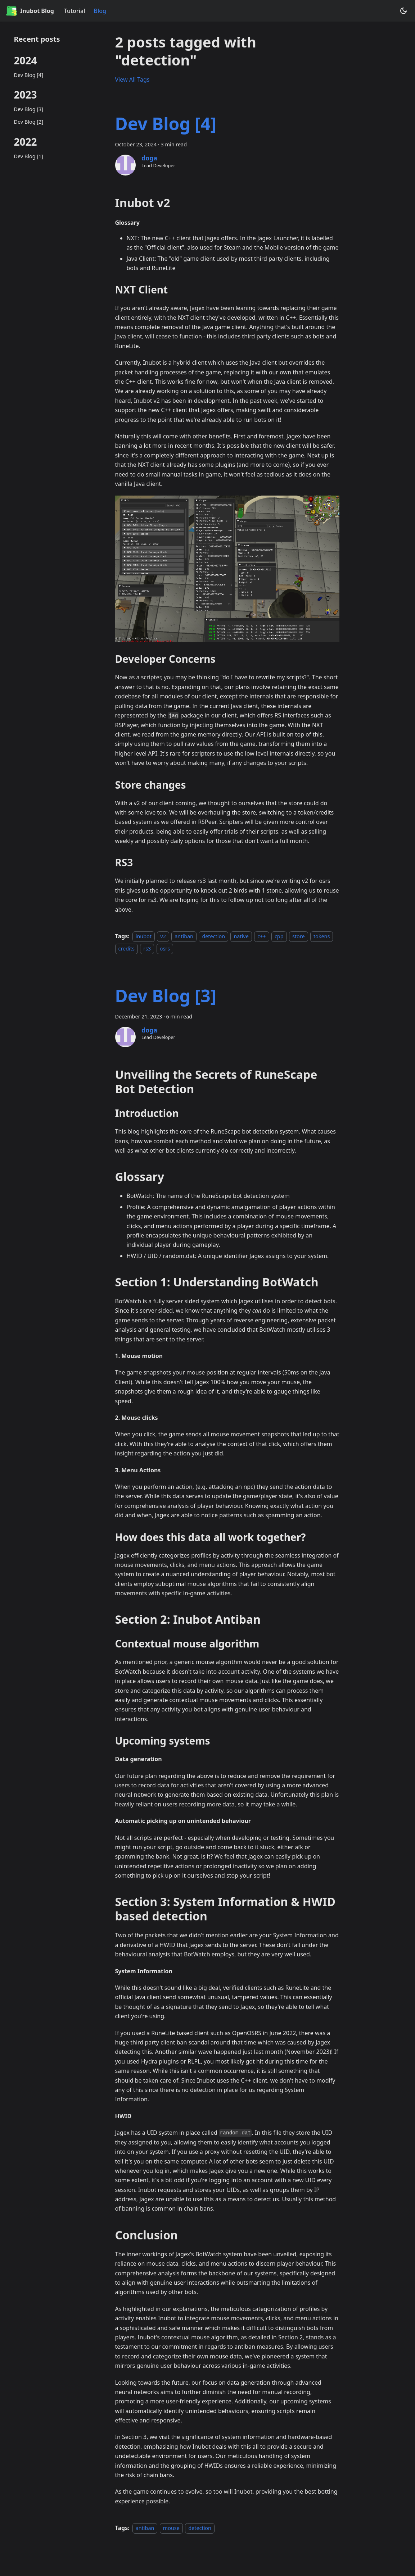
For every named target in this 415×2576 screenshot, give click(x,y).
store (298, 936)
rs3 (147, 948)
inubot (144, 936)
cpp (279, 936)
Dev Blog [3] (28, 109)
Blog (100, 11)
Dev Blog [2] (28, 121)
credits (126, 948)
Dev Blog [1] (28, 156)
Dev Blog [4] (28, 75)
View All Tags (132, 79)
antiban (184, 936)
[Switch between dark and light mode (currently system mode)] (403, 11)
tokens (321, 936)
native (241, 936)
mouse (171, 2528)
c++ (261, 936)
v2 (163, 936)
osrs (165, 948)
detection (213, 936)
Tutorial (74, 11)
